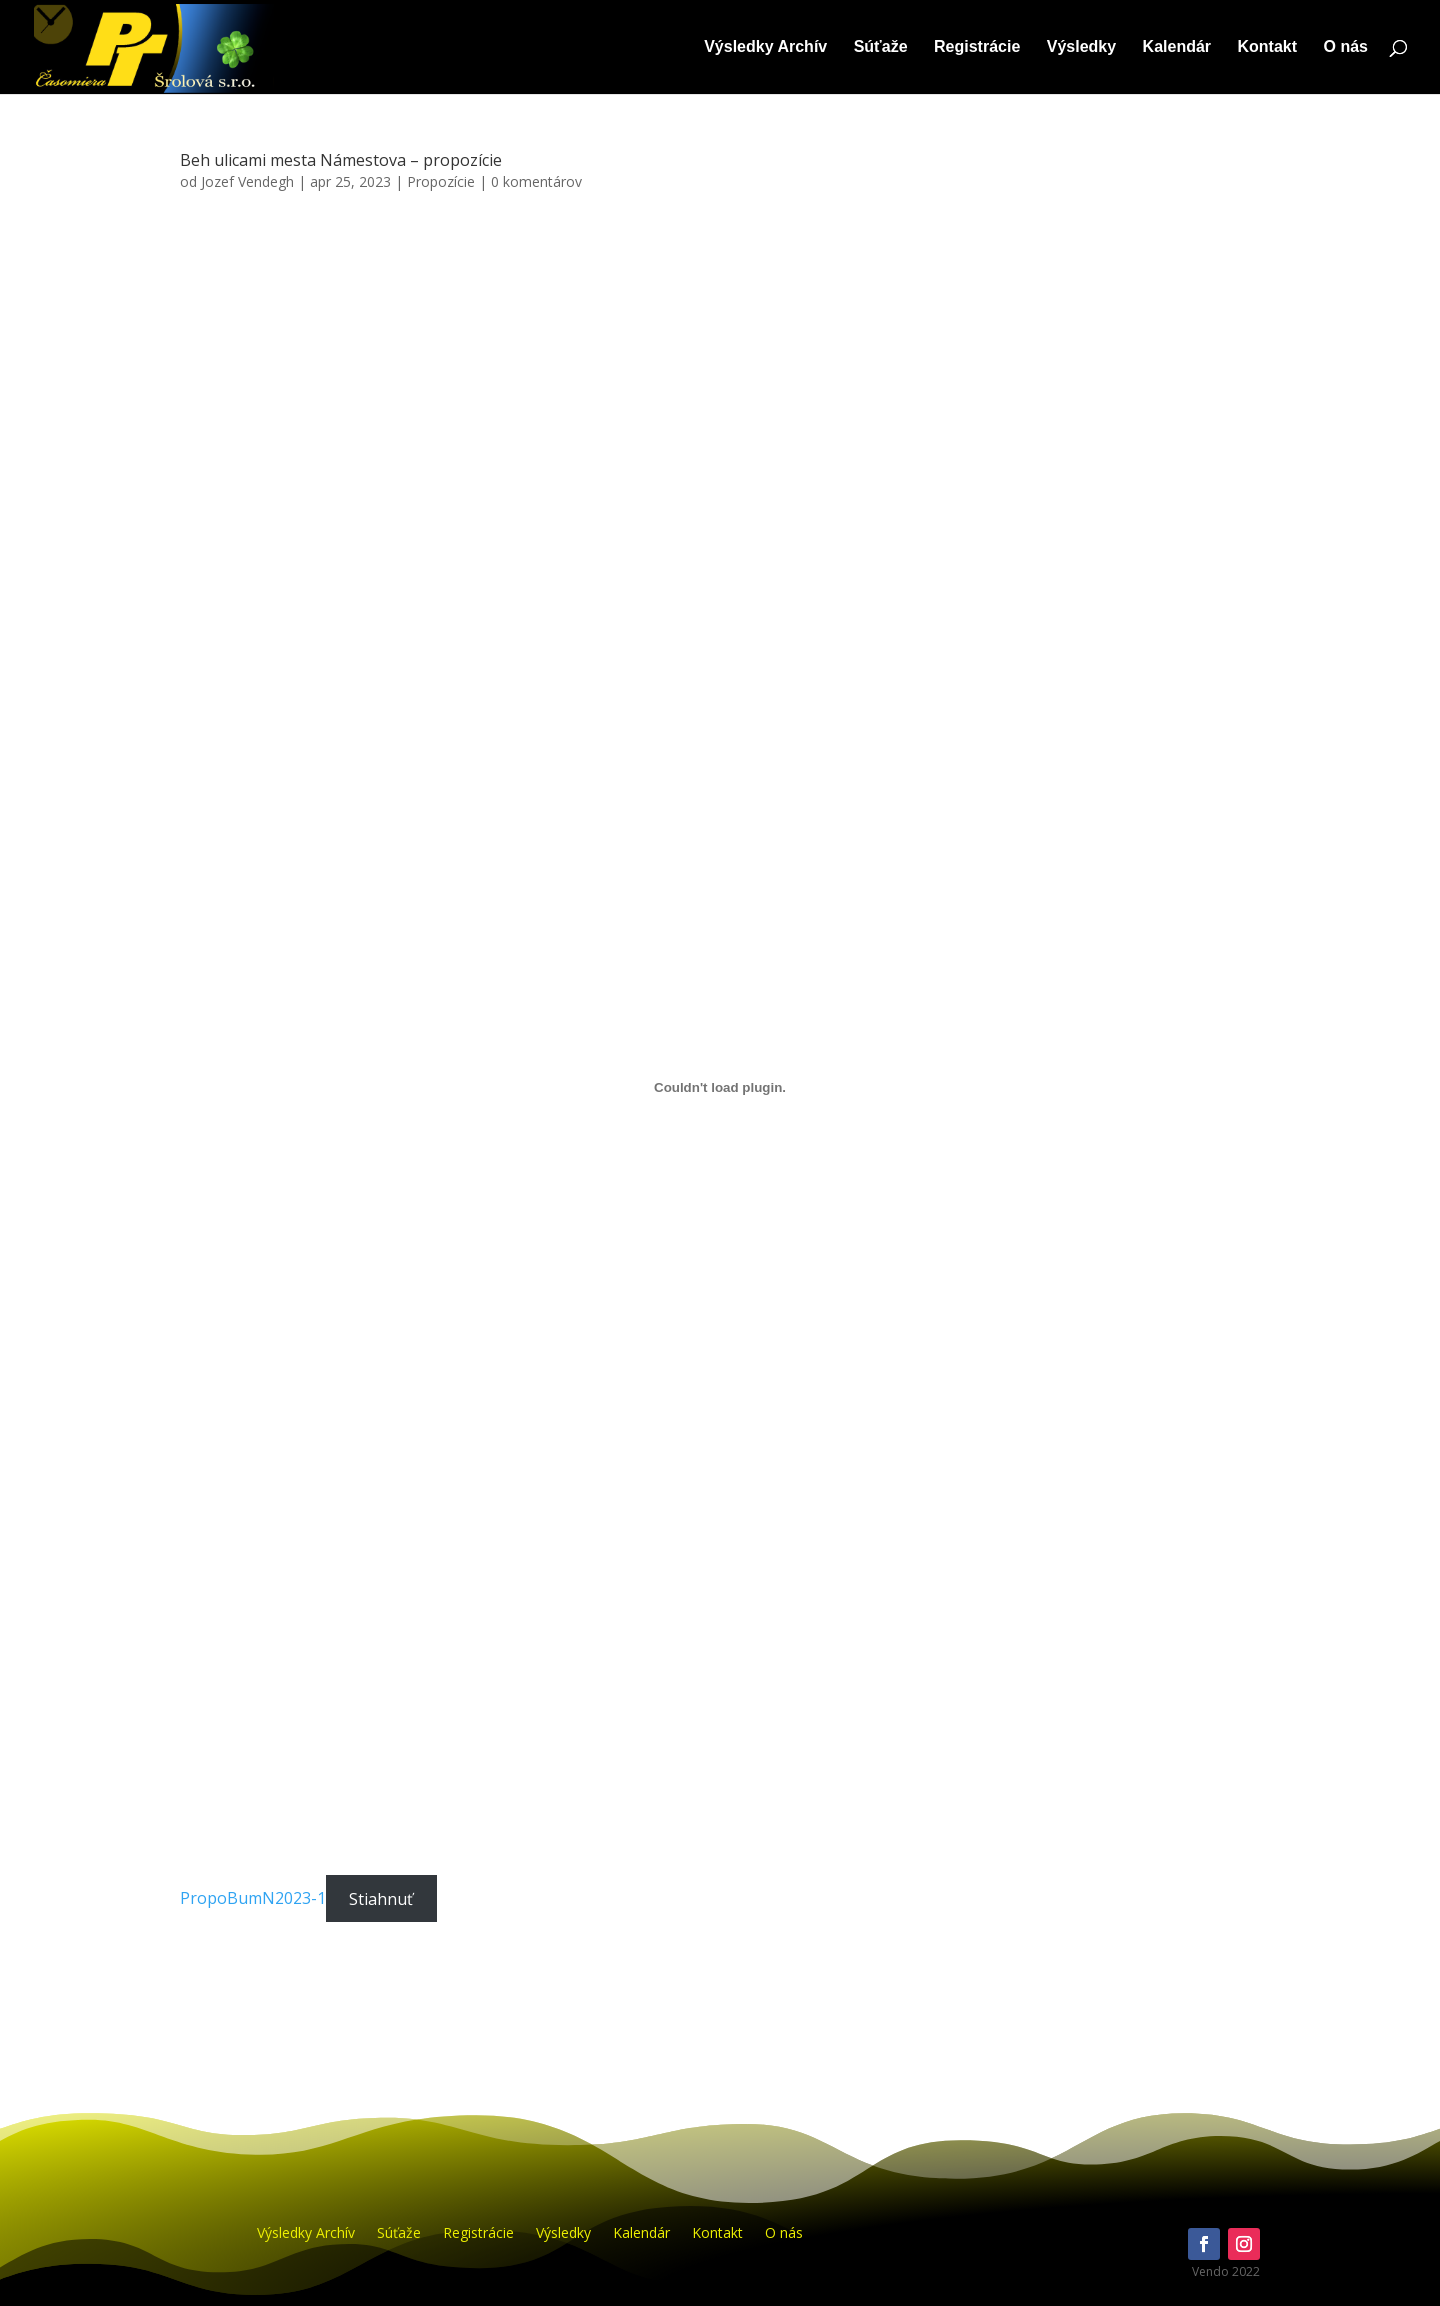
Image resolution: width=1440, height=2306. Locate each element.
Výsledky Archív (765, 47)
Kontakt (1268, 47)
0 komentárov (536, 181)
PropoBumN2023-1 (253, 1898)
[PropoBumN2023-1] (720, 1087)
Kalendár (1177, 47)
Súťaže (881, 47)
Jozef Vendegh (247, 181)
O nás (1346, 47)
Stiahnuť (381, 1898)
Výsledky (1081, 47)
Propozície (441, 181)
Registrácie (977, 47)
